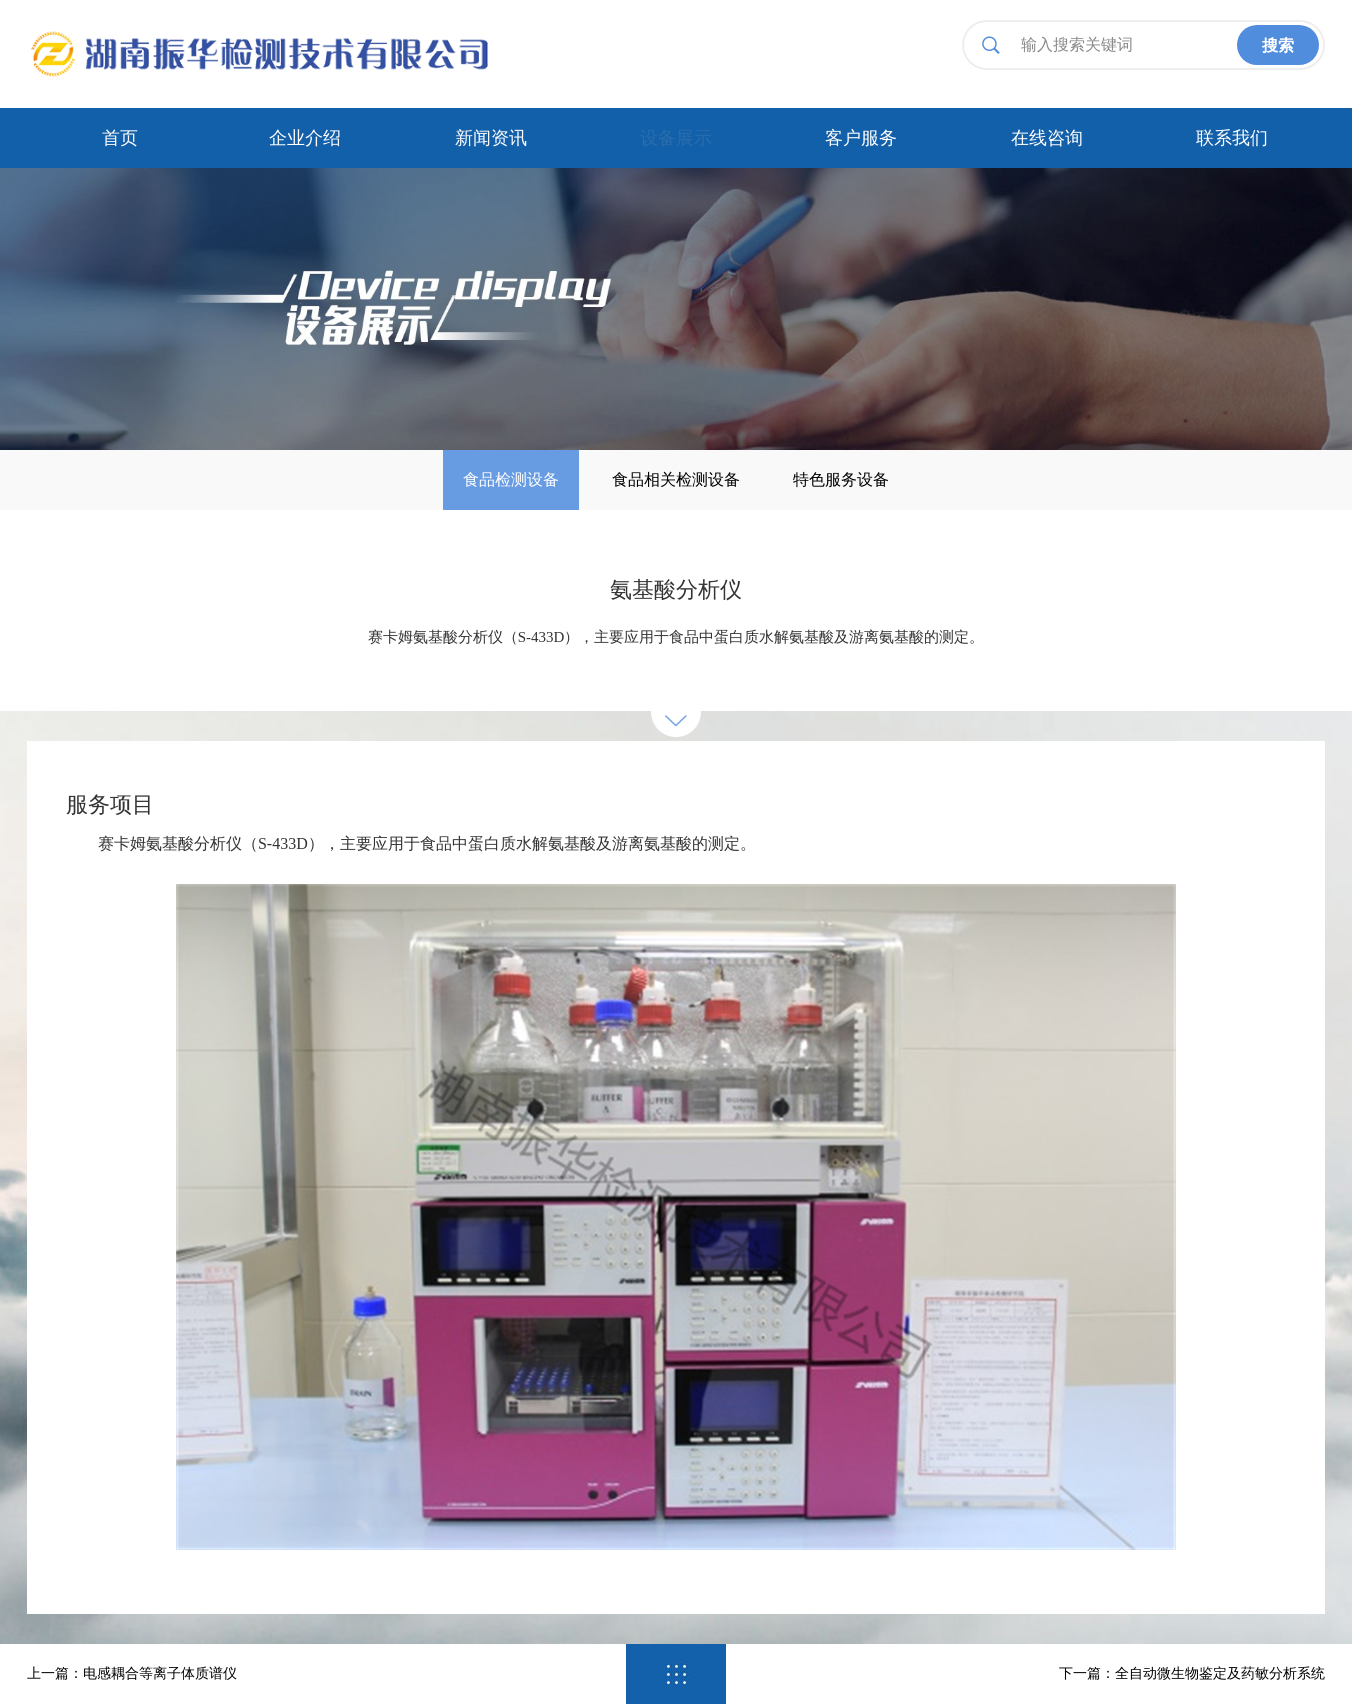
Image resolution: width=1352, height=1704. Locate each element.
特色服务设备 (841, 479)
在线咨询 (1047, 138)
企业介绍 (305, 138)
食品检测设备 (511, 479)
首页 (120, 138)
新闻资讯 (491, 138)
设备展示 (676, 138)
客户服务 (861, 138)
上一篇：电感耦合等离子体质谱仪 (132, 1673)
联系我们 (1232, 138)
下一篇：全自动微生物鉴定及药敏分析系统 (1192, 1673)
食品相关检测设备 (676, 479)
